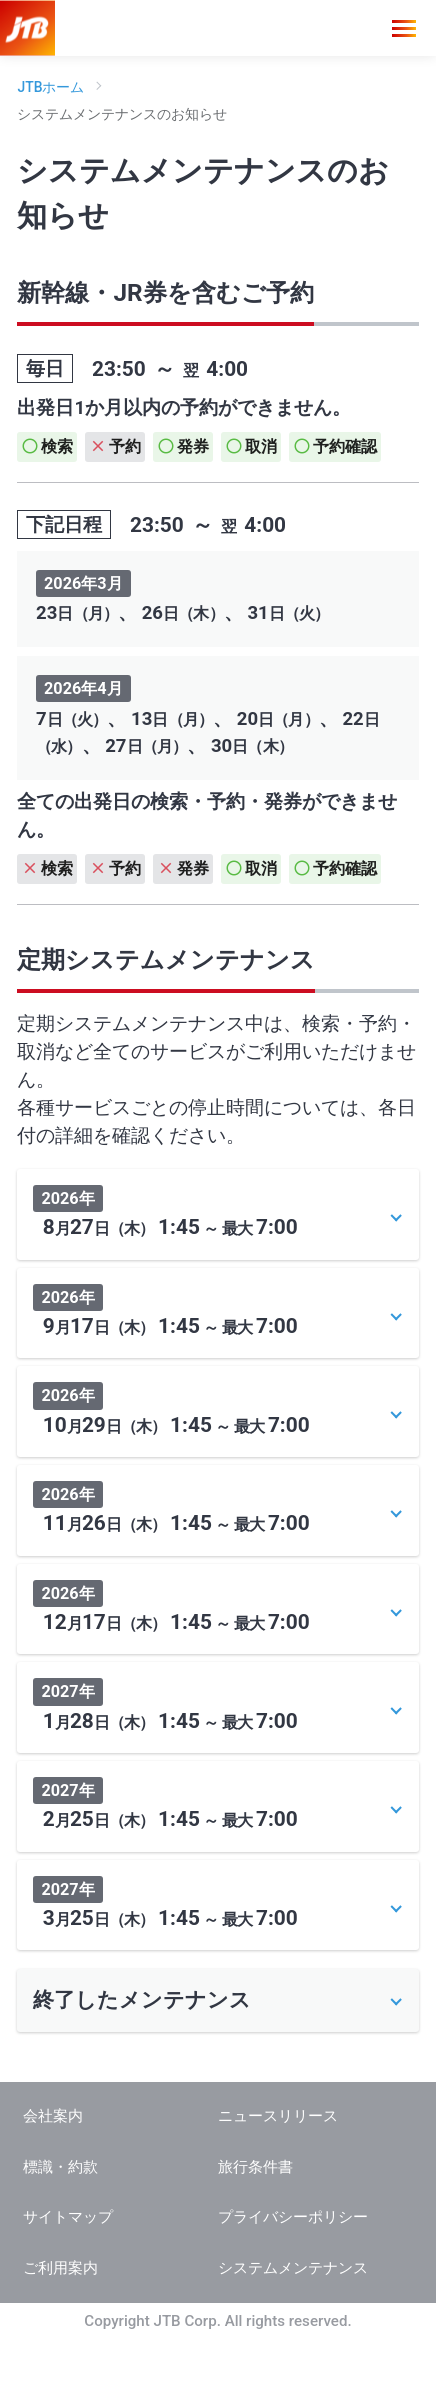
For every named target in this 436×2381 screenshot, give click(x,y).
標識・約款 (60, 2209)
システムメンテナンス (293, 2310)
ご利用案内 (60, 2310)
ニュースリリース (278, 2158)
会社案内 (53, 2158)
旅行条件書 (255, 2209)
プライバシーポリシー (293, 2259)
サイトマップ (68, 2259)
